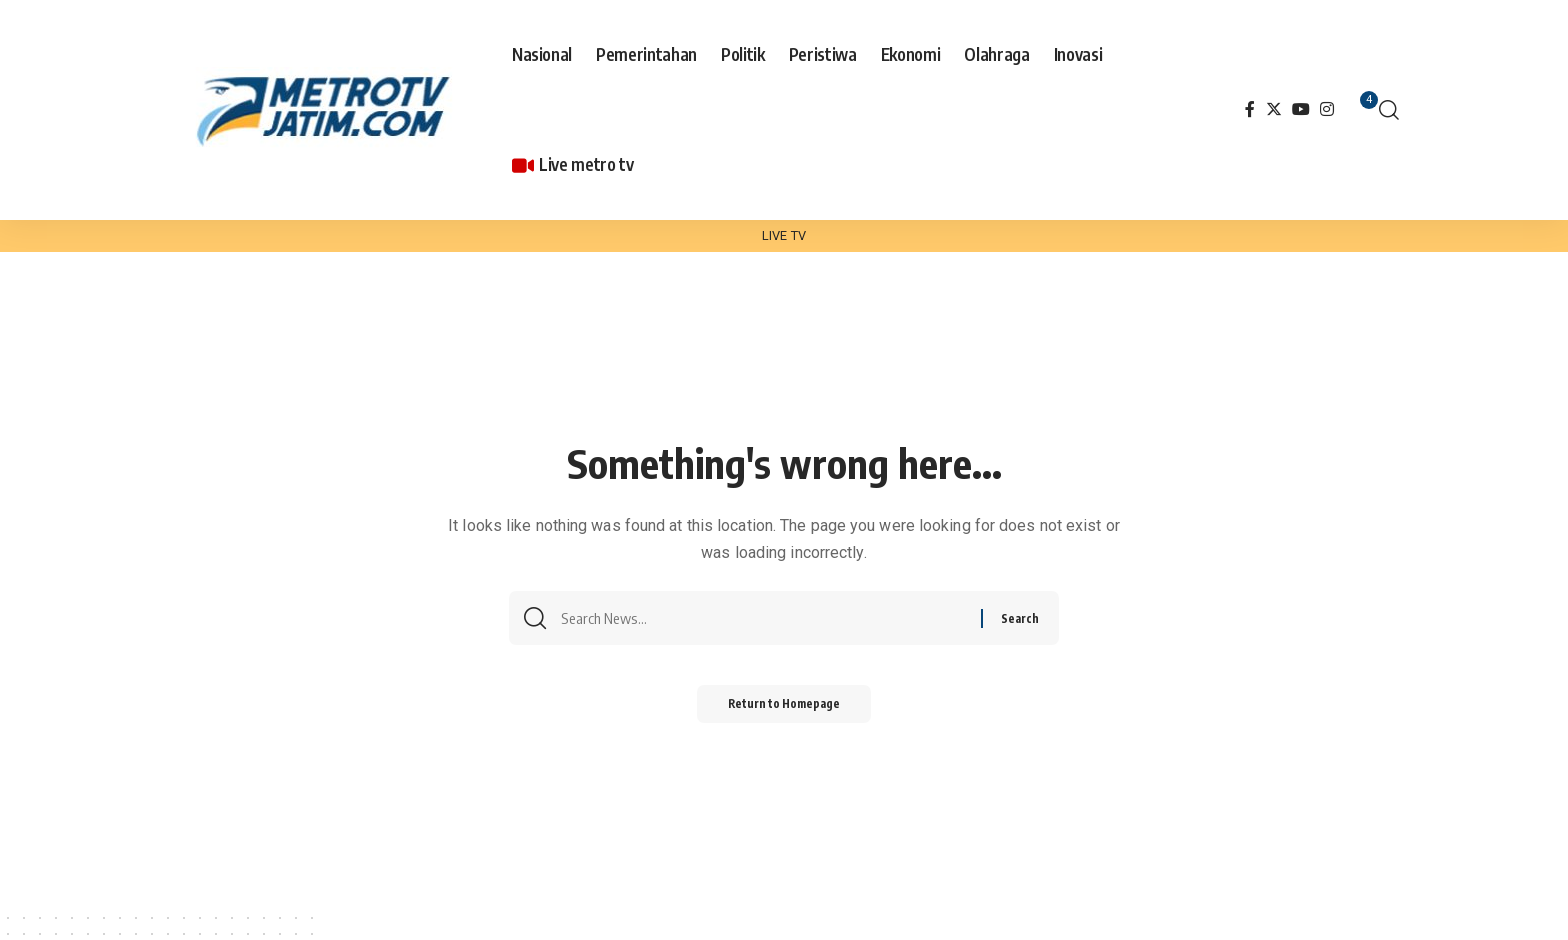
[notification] (1359, 110)
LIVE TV (784, 235)
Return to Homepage (784, 708)
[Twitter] (1274, 109)
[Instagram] (1327, 109)
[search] (1389, 110)
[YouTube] (1301, 109)
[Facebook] (1250, 109)
